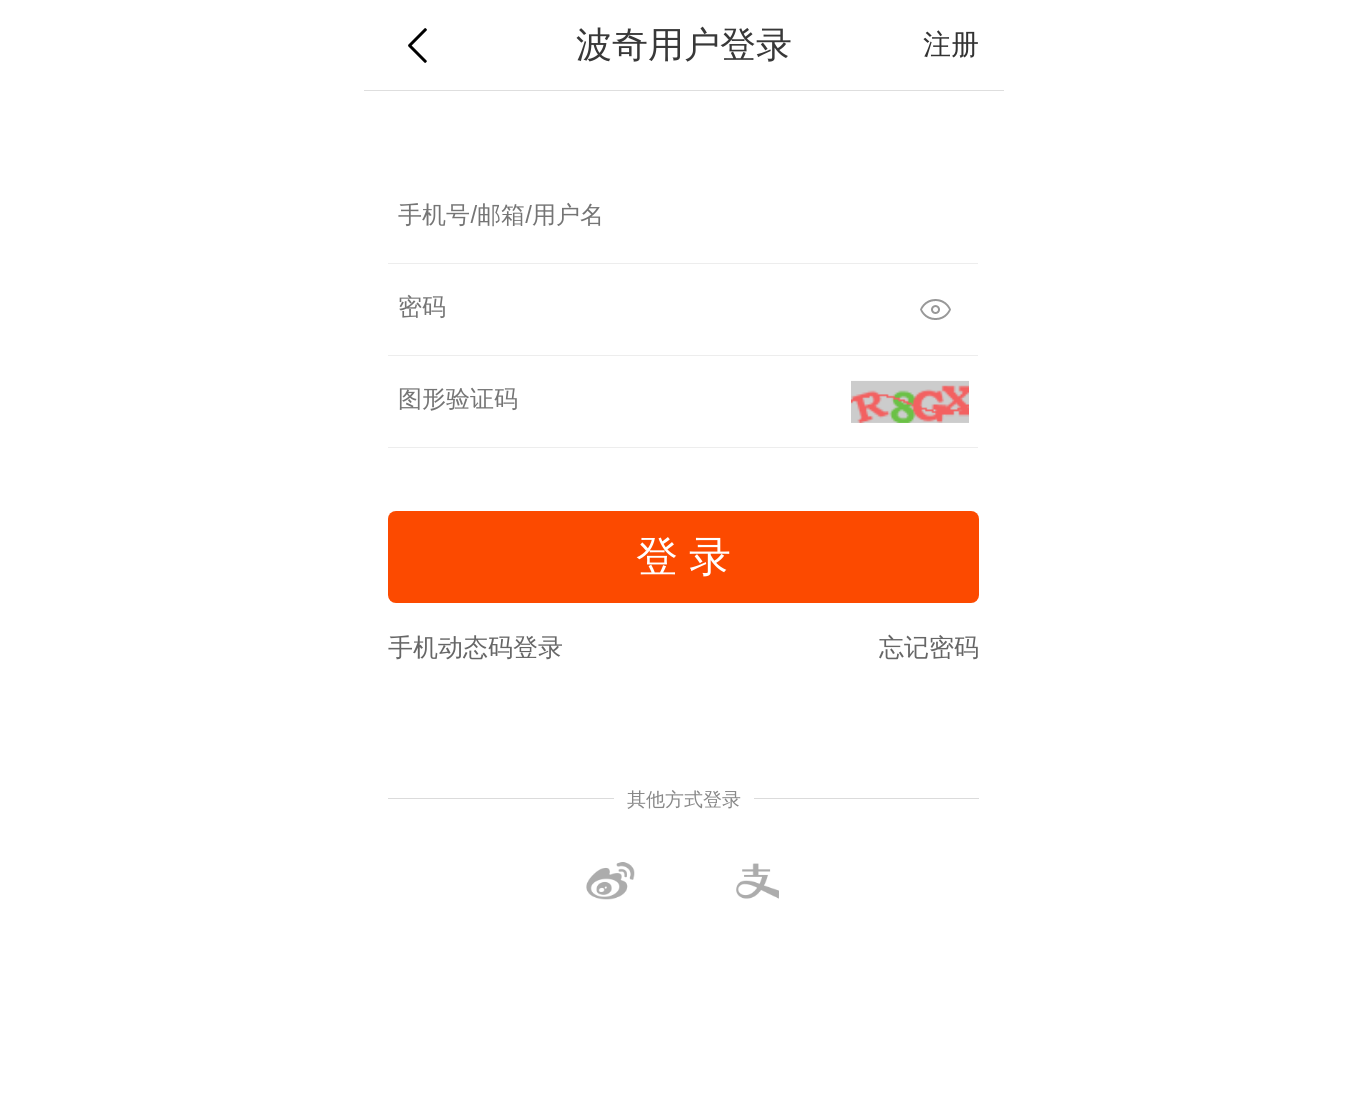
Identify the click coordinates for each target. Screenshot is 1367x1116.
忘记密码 (929, 647)
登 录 (684, 556)
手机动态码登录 (475, 647)
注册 (951, 44)
